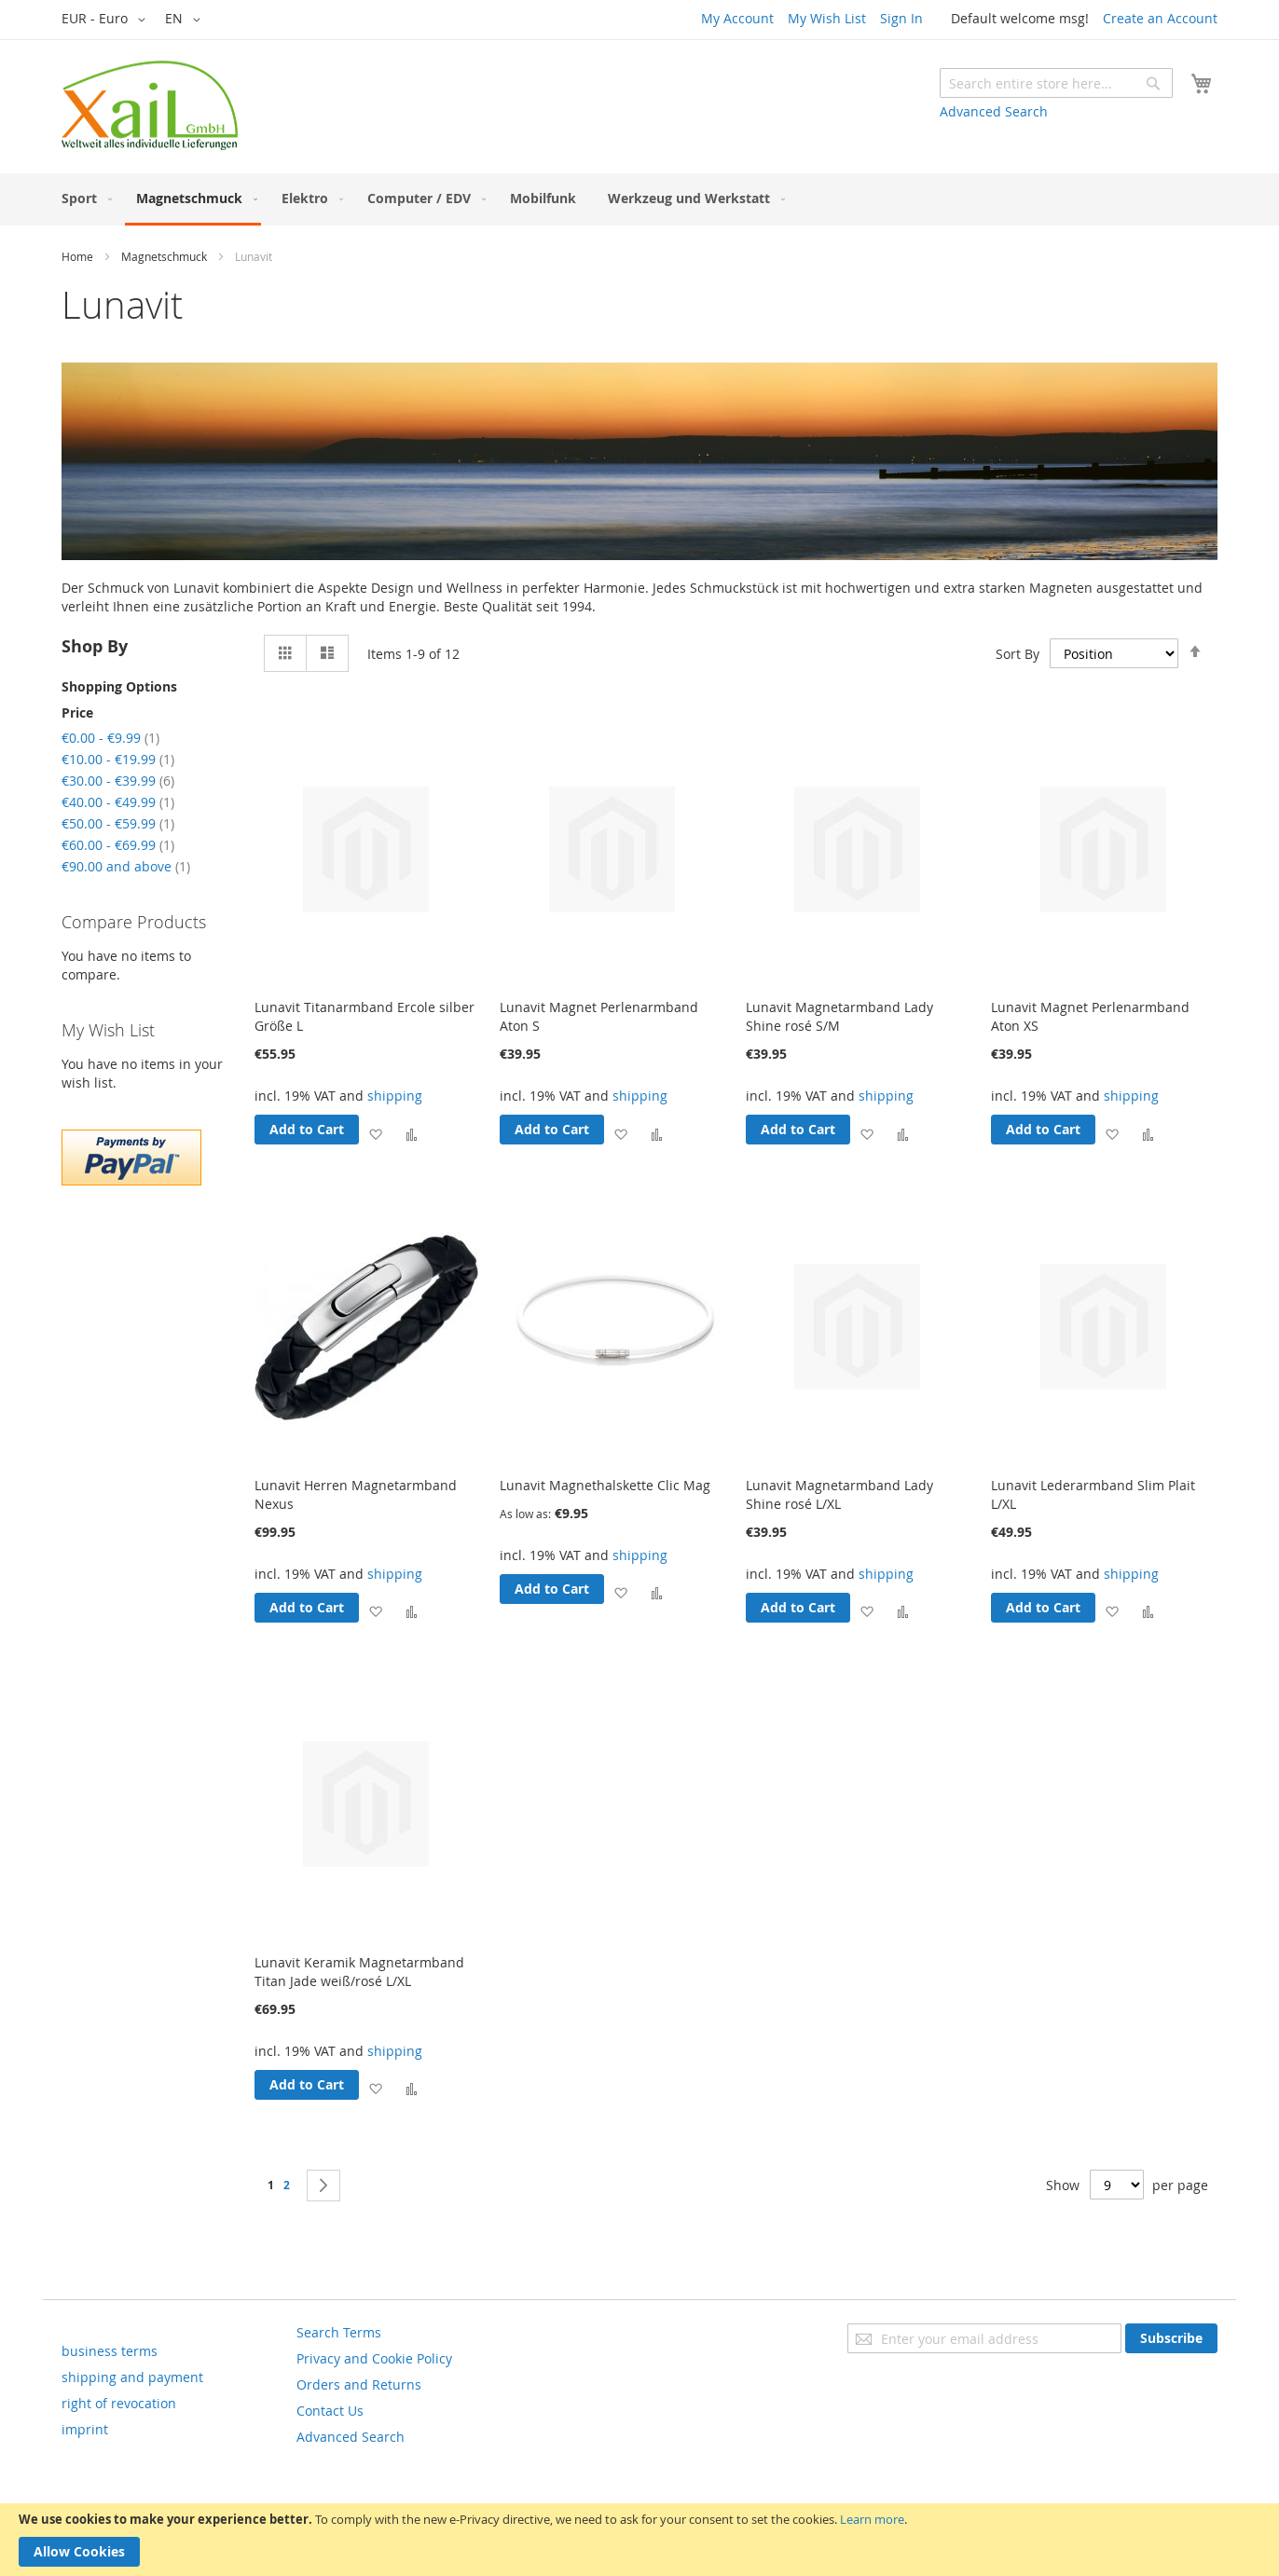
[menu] (639, 199)
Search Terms (338, 2332)
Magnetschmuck (164, 256)
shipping (394, 1095)
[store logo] (150, 105)
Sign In (901, 18)
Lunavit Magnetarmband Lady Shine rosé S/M (839, 1016)
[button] (107, 19)
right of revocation (119, 2403)
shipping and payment (132, 2377)
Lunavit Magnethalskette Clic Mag (605, 1485)
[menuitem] (83, 198)
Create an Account (1160, 18)
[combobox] (1056, 83)
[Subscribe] (1171, 2338)
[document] (639, 2540)
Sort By (1017, 654)
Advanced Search (994, 111)
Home (77, 256)
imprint (85, 2429)
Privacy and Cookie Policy (374, 2358)
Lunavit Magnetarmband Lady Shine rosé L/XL (839, 1494)
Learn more (872, 2519)
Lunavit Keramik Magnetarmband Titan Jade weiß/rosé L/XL (359, 1971)
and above (126, 866)
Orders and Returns (358, 2384)
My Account (737, 18)
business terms (110, 2351)
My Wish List (827, 18)
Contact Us (330, 2410)
